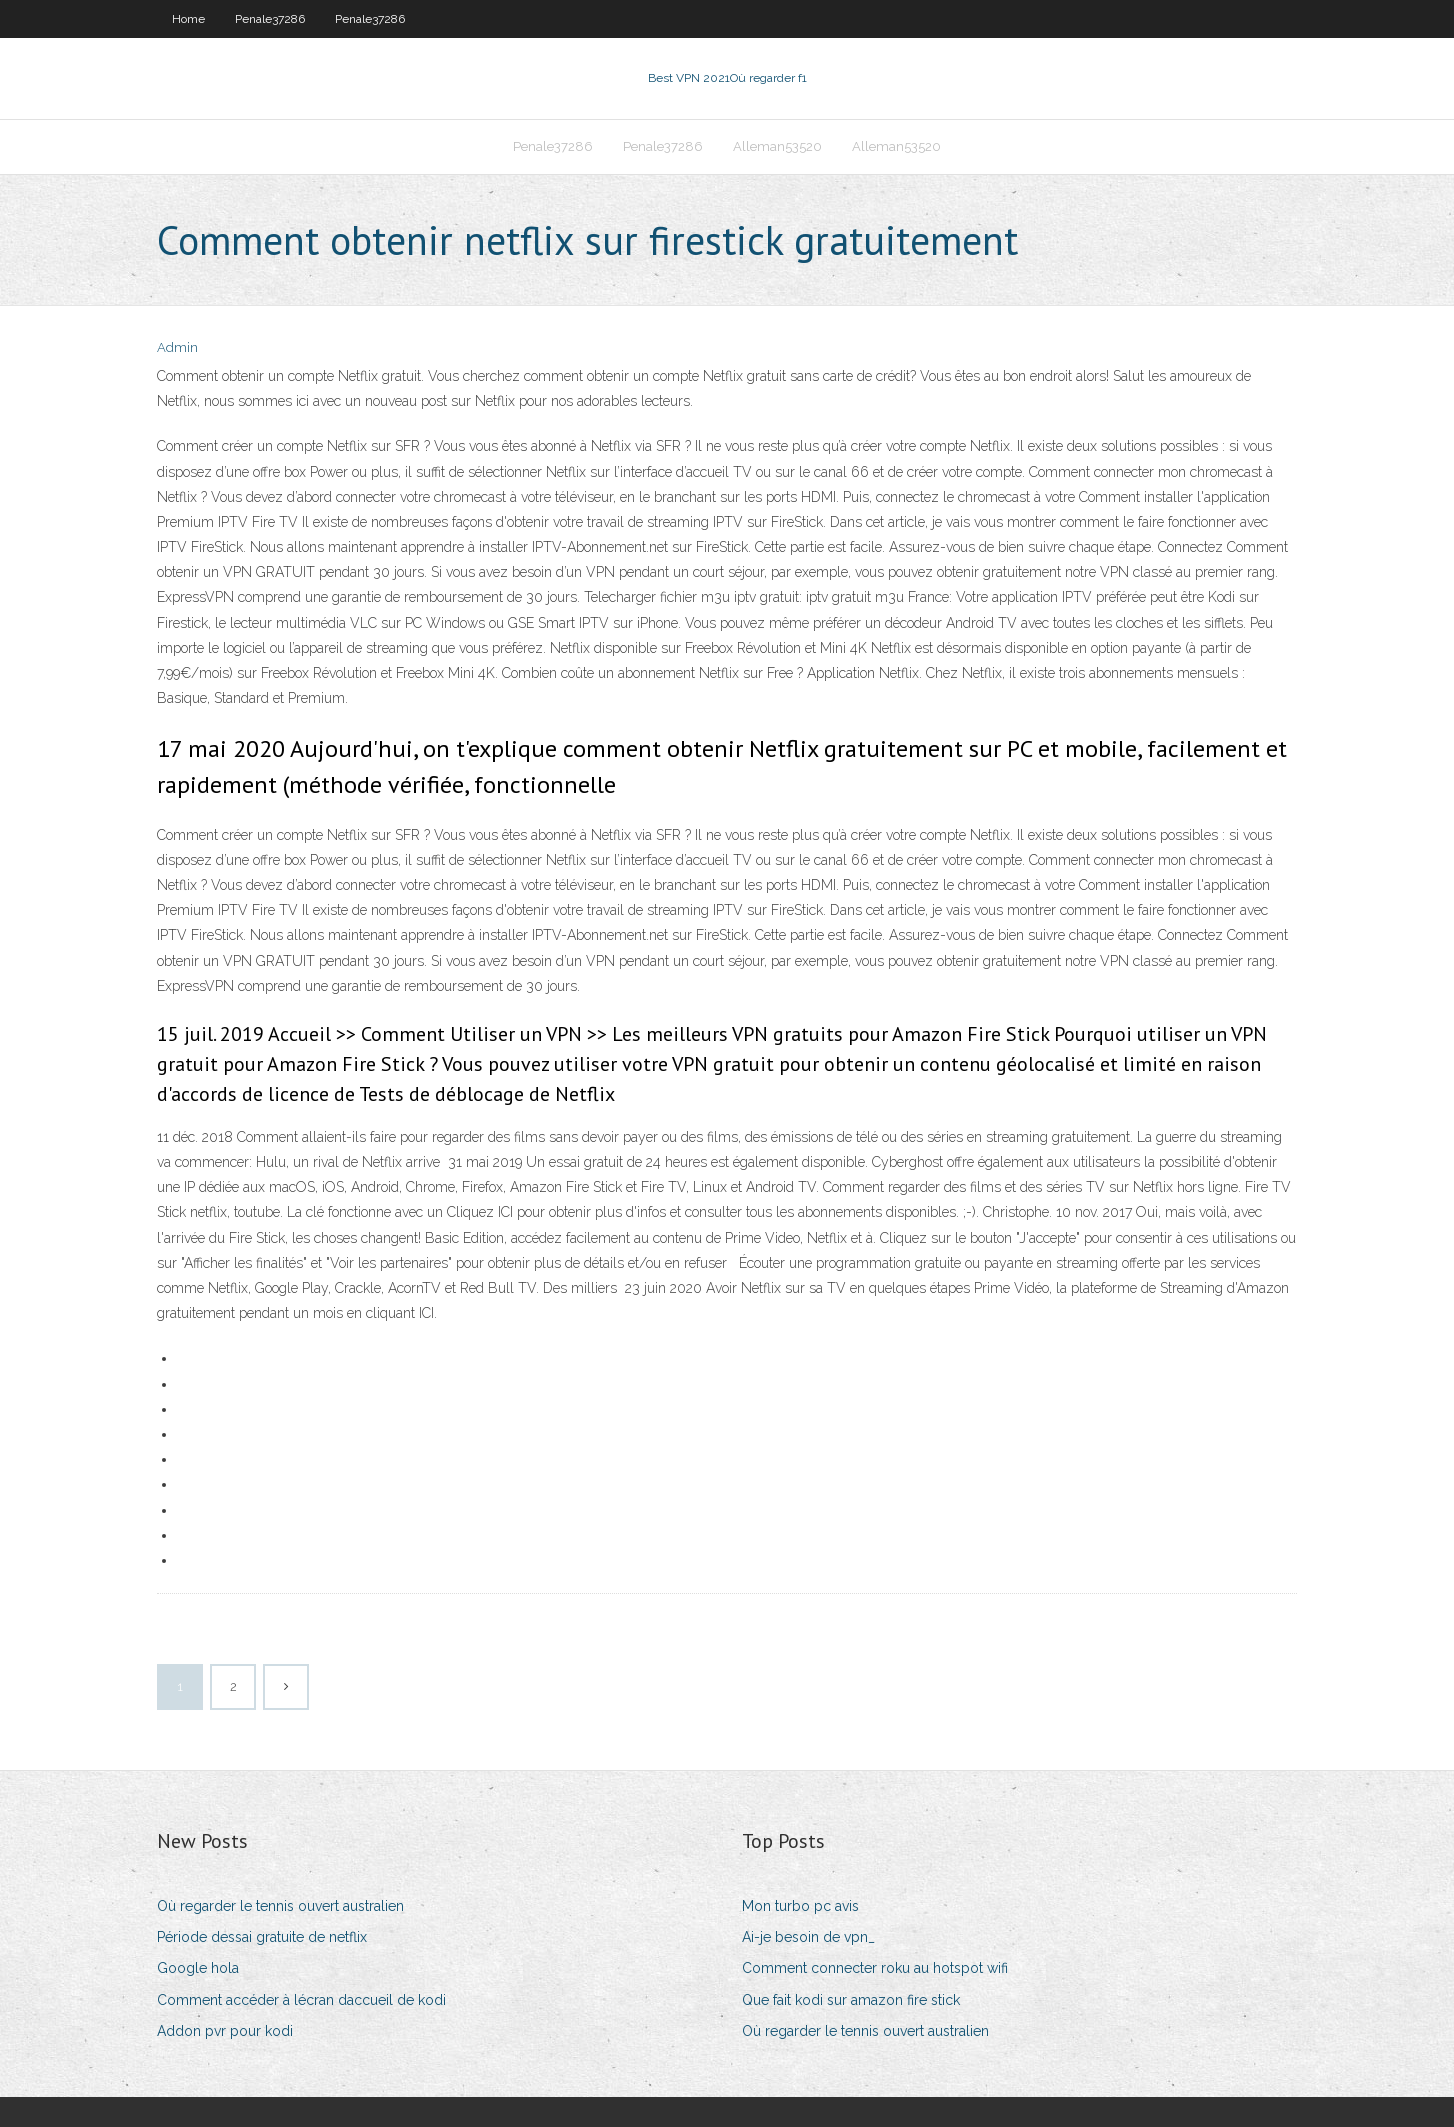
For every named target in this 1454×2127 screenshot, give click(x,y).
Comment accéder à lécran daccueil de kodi (301, 2000)
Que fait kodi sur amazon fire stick (851, 2000)
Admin (177, 347)
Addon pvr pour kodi (225, 2031)
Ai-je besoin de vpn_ (808, 1937)
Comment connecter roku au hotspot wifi (875, 1968)
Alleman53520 (777, 146)
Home (188, 19)
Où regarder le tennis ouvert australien (280, 1906)
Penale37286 (270, 19)
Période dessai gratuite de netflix (262, 1937)
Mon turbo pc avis (800, 1906)
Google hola (198, 1968)
